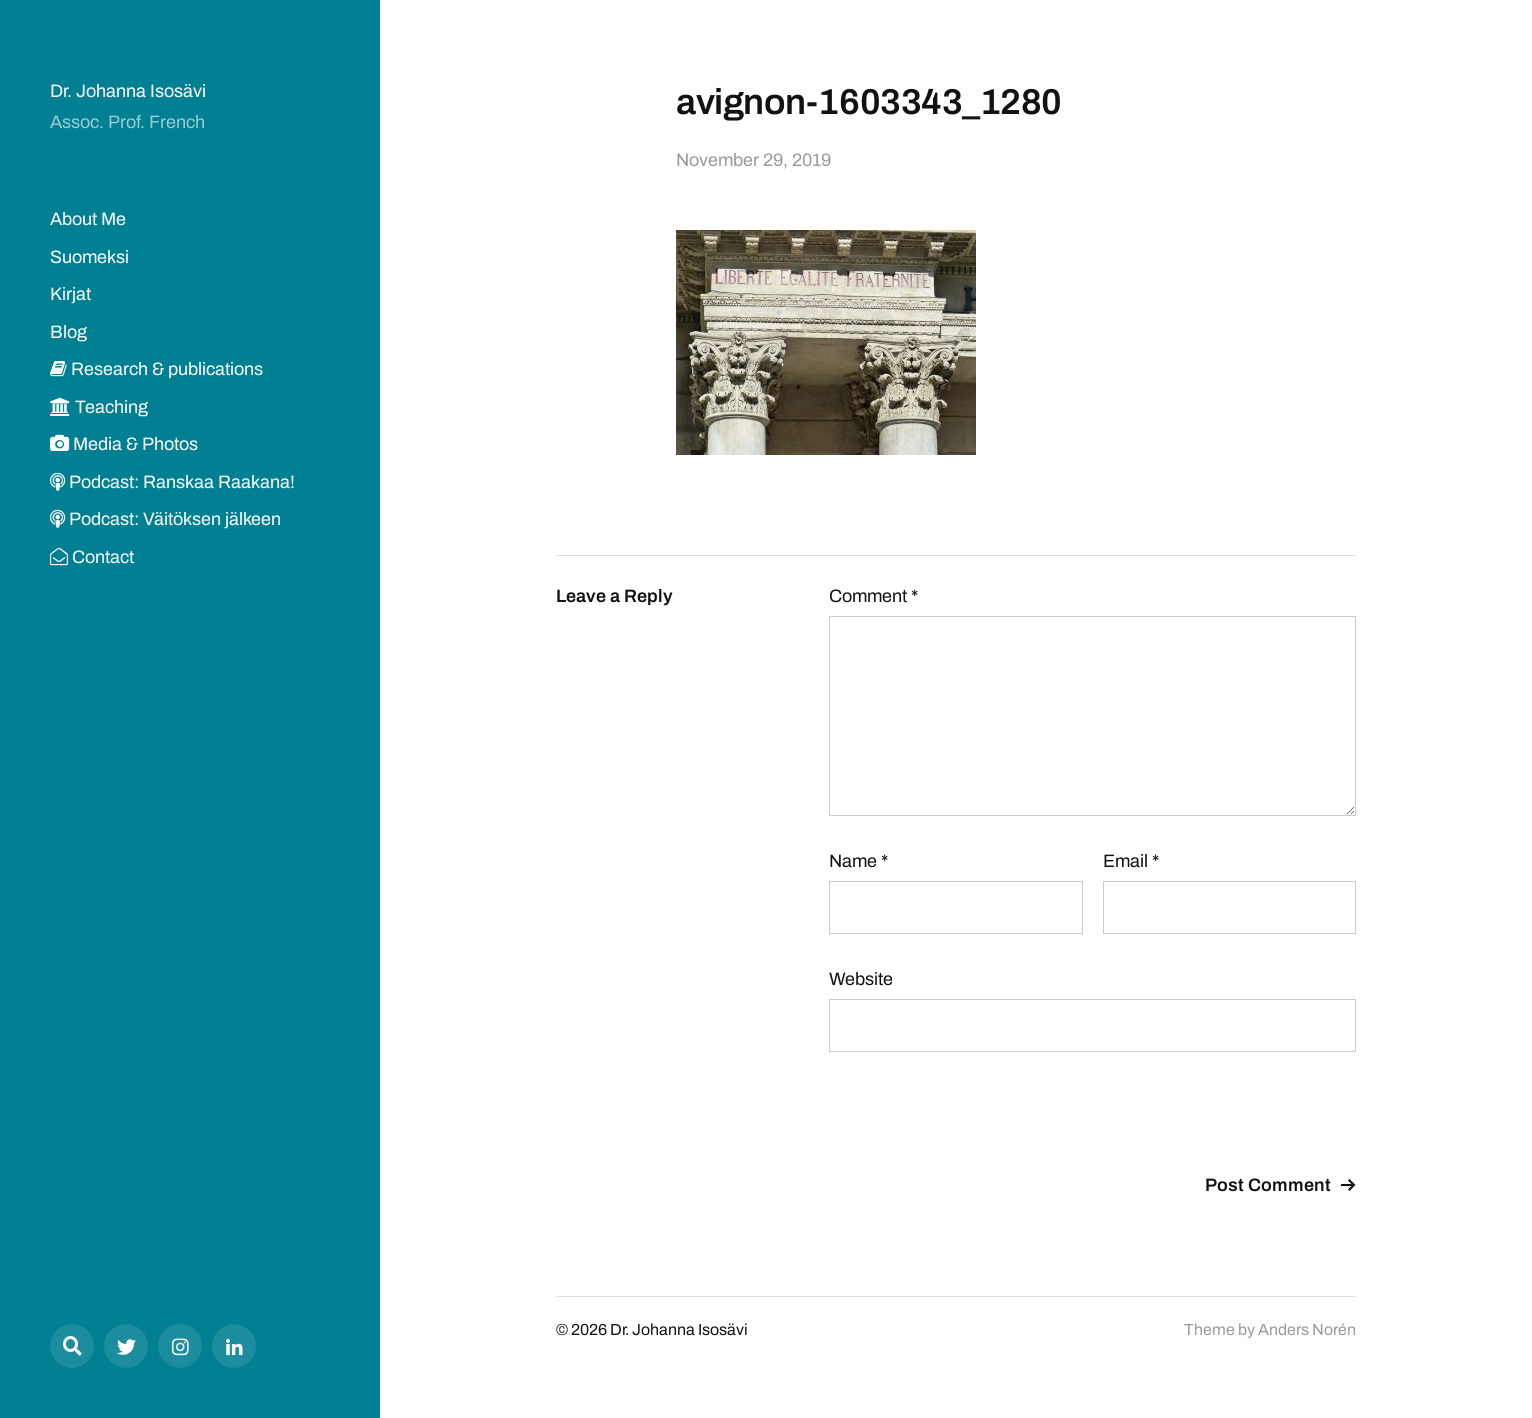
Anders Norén (1307, 1329)
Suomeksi (89, 257)
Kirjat (70, 294)
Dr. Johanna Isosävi (128, 91)
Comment (873, 596)
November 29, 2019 (753, 160)
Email (1131, 861)
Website (861, 979)
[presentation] (981, 1116)
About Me (88, 219)
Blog (68, 332)
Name (858, 861)
